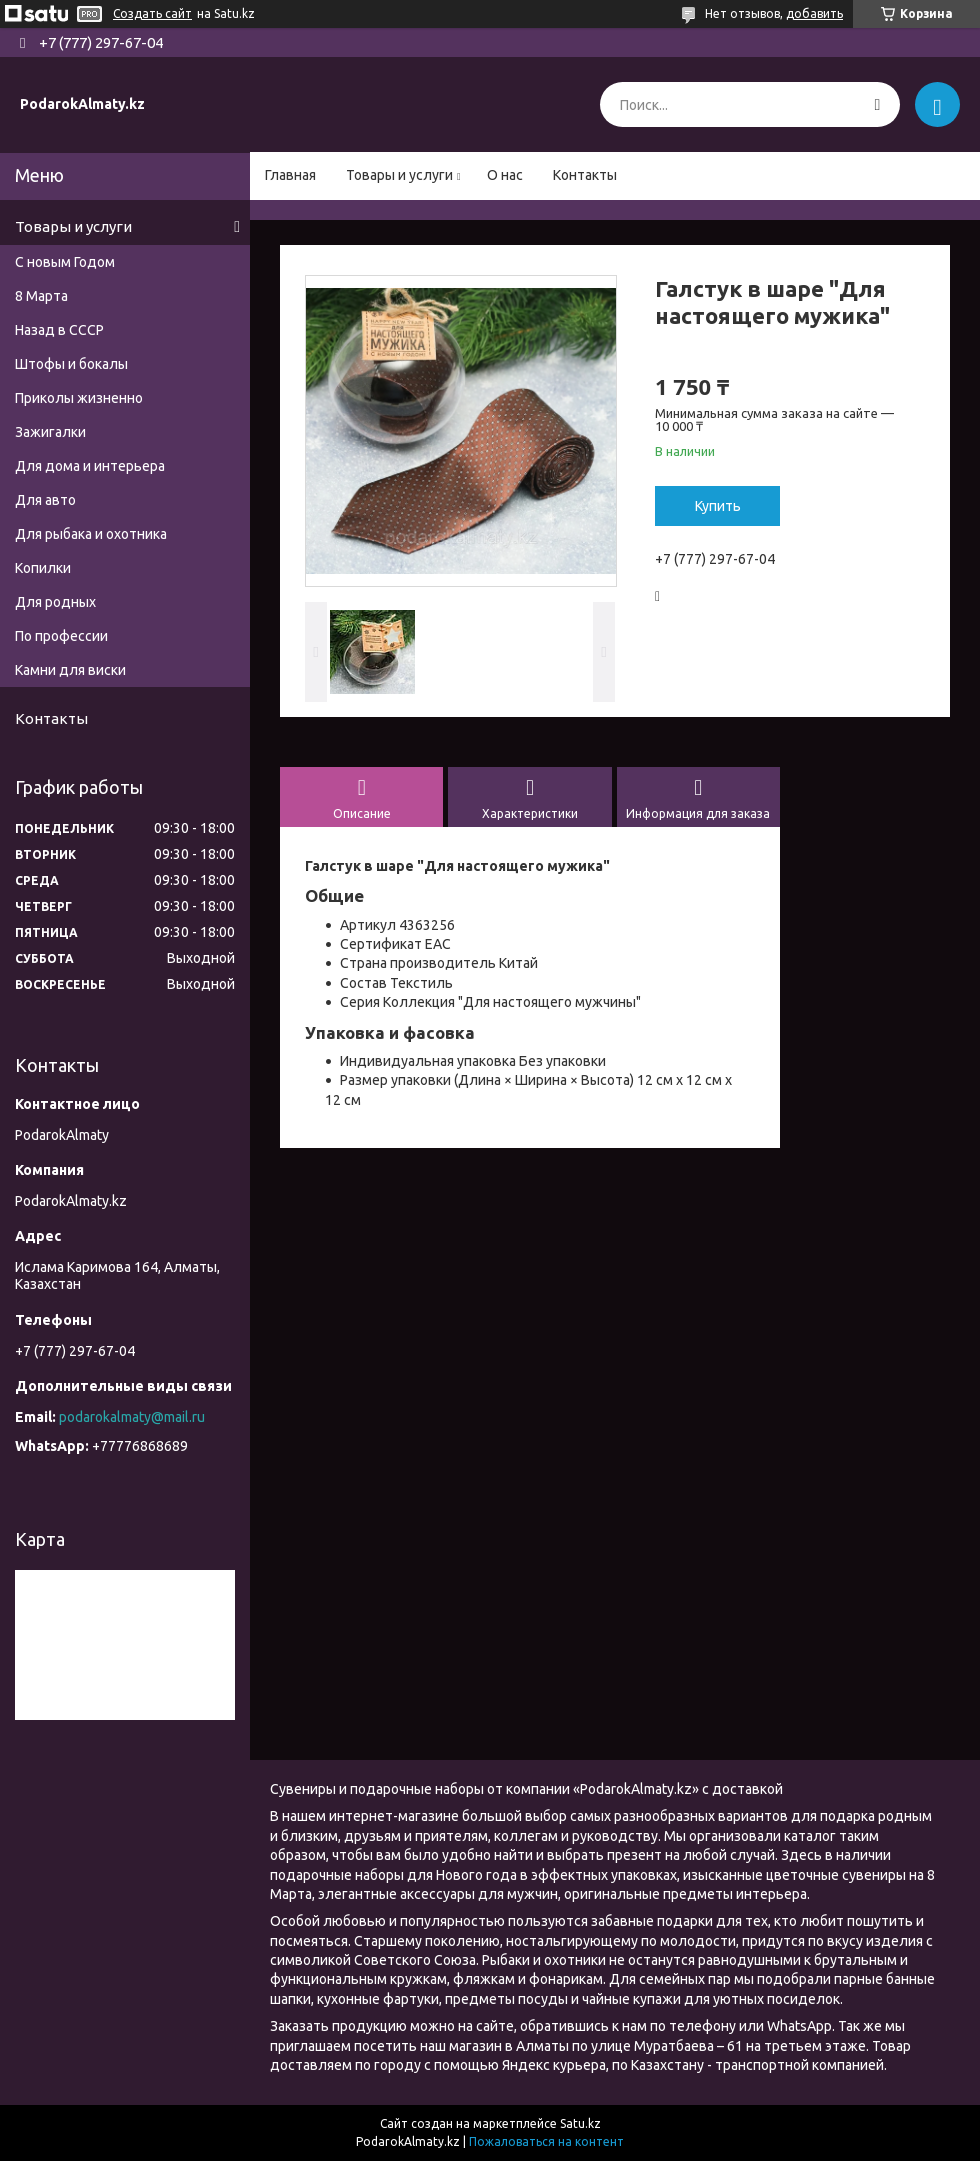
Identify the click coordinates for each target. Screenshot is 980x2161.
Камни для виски (70, 670)
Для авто (45, 500)
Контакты (585, 175)
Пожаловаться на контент (546, 2141)
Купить (718, 506)
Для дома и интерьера (90, 466)
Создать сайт (152, 13)
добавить (814, 13)
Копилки (43, 568)
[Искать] (877, 104)
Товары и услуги (399, 175)
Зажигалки (50, 432)
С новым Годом (65, 262)
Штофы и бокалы (71, 364)
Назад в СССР (59, 330)
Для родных (55, 602)
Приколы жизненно (79, 398)
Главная (290, 175)
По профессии (61, 636)
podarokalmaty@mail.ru (132, 1417)
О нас (505, 175)
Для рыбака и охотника (91, 534)
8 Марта (41, 296)
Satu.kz (580, 2123)
